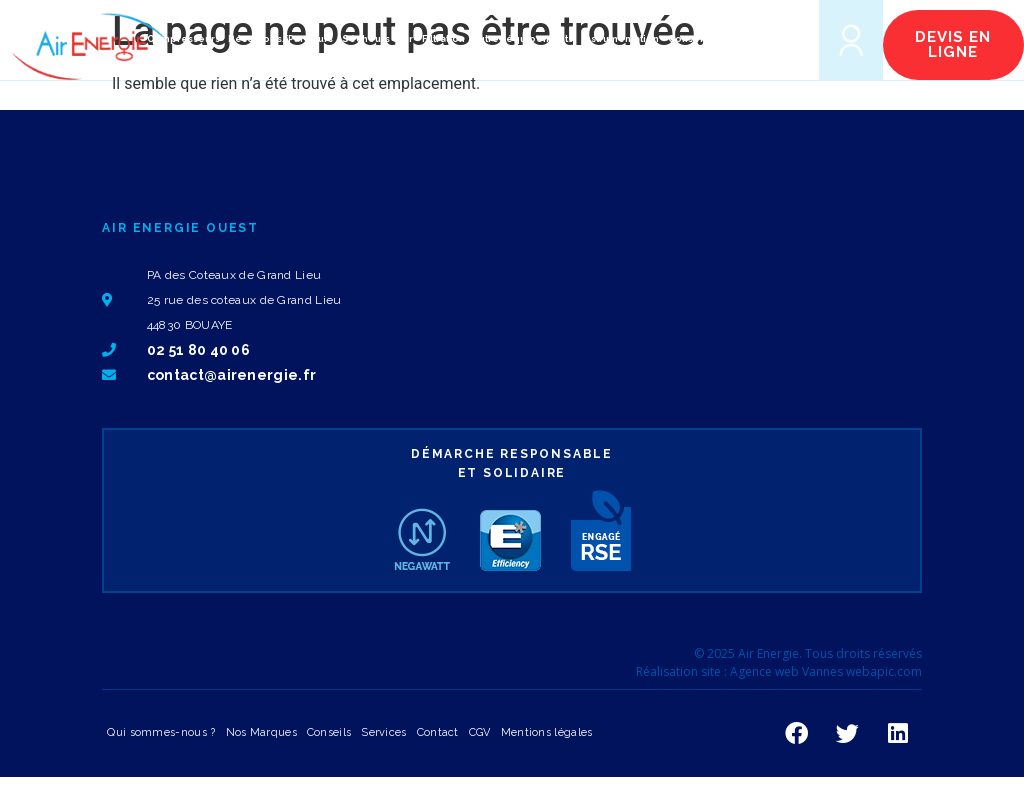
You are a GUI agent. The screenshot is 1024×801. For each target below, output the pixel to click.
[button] (771, 39)
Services (383, 732)
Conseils (329, 732)
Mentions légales (547, 732)
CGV (480, 732)
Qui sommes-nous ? (161, 732)
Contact (438, 732)
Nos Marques (261, 732)
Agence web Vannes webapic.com (826, 671)
